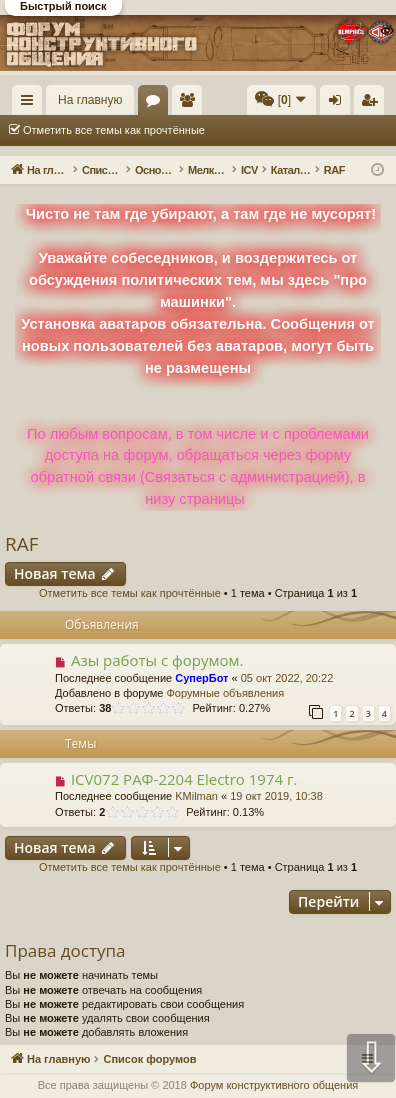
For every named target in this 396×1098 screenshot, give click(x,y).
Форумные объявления (225, 693)
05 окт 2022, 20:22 (287, 678)
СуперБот (201, 678)
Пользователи (191, 104)
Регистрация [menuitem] (373, 104)
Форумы (157, 104)
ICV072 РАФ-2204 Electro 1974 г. (184, 779)
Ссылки (31, 104)
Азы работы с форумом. (157, 660)
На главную (90, 100)
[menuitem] (281, 100)
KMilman (196, 796)
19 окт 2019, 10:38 (276, 796)
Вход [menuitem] (339, 104)
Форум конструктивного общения (274, 1085)
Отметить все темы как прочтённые (114, 130)
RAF (22, 544)
